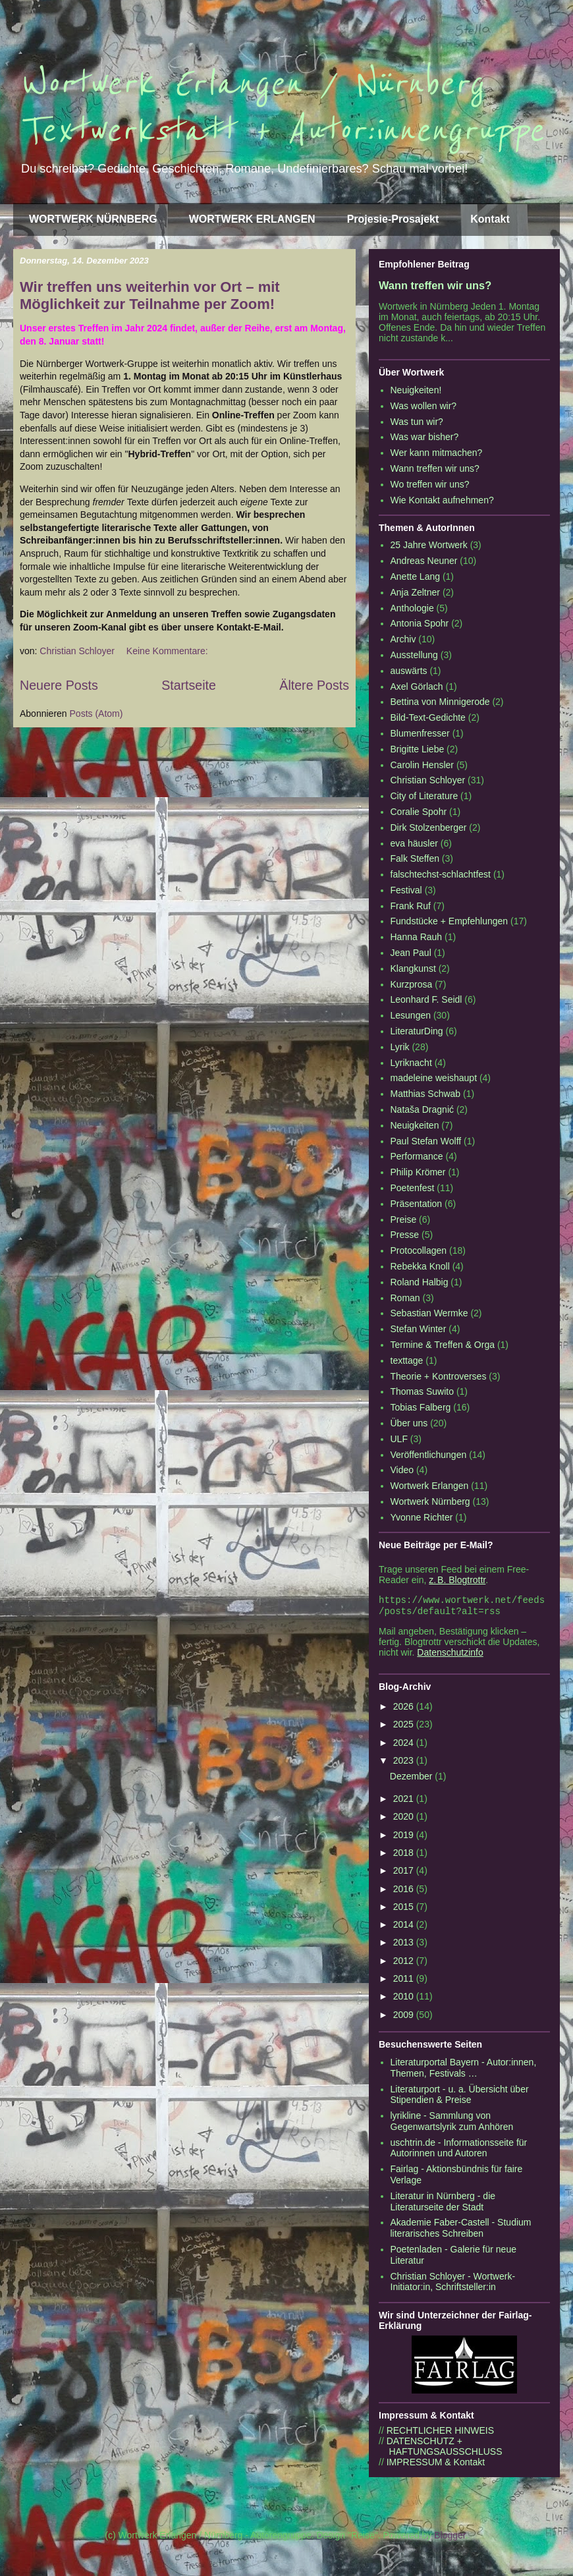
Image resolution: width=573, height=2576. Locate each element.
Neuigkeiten (415, 1125)
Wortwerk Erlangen (430, 1485)
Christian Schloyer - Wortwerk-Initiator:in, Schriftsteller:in (453, 2284)
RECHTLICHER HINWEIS (440, 2433)
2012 (404, 1963)
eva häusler (414, 843)
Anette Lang (416, 576)
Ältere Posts (314, 685)
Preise (404, 1219)
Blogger (449, 2538)
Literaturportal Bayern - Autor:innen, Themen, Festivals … (464, 2070)
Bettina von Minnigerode (440, 701)
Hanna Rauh (417, 937)
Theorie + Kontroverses (439, 1376)
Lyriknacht (411, 1062)
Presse (405, 1234)
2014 (404, 1927)
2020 (404, 1819)
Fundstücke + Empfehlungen (449, 921)
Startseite (188, 685)
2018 (404, 1855)
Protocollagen (419, 1250)
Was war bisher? (425, 437)
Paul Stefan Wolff (426, 1141)
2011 (404, 1981)
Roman (405, 1298)
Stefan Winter (419, 1329)
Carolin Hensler (422, 765)
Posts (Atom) (96, 713)
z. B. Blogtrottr (457, 1580)
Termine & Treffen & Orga (443, 1344)
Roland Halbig (420, 1282)
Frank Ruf (411, 906)
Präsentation (417, 1203)
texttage (407, 1360)
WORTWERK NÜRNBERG (93, 219)
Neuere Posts (59, 685)
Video (402, 1470)
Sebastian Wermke (429, 1313)
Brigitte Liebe (418, 749)
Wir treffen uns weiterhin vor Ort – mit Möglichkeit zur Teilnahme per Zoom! (150, 295)
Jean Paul (411, 952)
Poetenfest (413, 1188)
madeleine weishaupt (434, 1078)
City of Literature (424, 796)
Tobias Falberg (421, 1407)
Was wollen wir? (424, 406)
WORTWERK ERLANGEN (252, 219)
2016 (404, 1891)
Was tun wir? (417, 421)
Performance (417, 1156)
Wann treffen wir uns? (435, 285)
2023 (404, 1763)
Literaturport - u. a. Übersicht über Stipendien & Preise (460, 2097)
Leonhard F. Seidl (426, 999)
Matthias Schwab (426, 1093)
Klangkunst (413, 968)
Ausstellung (414, 655)
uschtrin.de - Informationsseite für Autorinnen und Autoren (459, 2151)
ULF (399, 1439)
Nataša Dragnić (422, 1109)
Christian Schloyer (428, 780)
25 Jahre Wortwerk (429, 545)
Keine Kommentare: (168, 651)
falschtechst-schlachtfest (441, 874)
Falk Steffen (415, 858)
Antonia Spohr (420, 623)
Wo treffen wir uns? (430, 484)
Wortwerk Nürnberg (430, 1501)
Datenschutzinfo (450, 1655)
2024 (404, 1745)
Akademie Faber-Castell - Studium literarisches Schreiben (461, 2230)
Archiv (403, 639)
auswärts (409, 670)
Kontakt (490, 219)
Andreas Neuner (424, 560)
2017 (404, 1873)
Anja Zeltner (415, 592)
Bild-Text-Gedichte (428, 717)
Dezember (412, 1779)
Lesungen (411, 1015)
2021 (404, 1801)
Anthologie (412, 608)
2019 (404, 1837)
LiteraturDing (417, 1031)
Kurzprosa (412, 984)
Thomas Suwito (422, 1391)
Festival (406, 890)
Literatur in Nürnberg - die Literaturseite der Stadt (443, 2204)
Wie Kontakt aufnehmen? (442, 500)
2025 (404, 1727)
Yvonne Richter (422, 1517)
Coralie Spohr (419, 811)
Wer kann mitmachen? (437, 452)
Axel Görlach (417, 686)
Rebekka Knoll (420, 1266)
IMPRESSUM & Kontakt (436, 2464)
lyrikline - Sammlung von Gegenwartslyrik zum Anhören (452, 2124)
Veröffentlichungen (429, 1454)
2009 (404, 2017)
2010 (404, 1999)
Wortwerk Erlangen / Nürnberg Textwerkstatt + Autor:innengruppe (281, 107)
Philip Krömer (418, 1172)
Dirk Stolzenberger (429, 827)
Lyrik (400, 1047)
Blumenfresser (420, 733)
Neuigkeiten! (416, 390)
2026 (404, 1709)
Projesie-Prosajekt (393, 219)
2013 (404, 1945)
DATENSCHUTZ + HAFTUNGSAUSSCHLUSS (440, 2448)
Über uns (409, 1423)
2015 (404, 1909)
